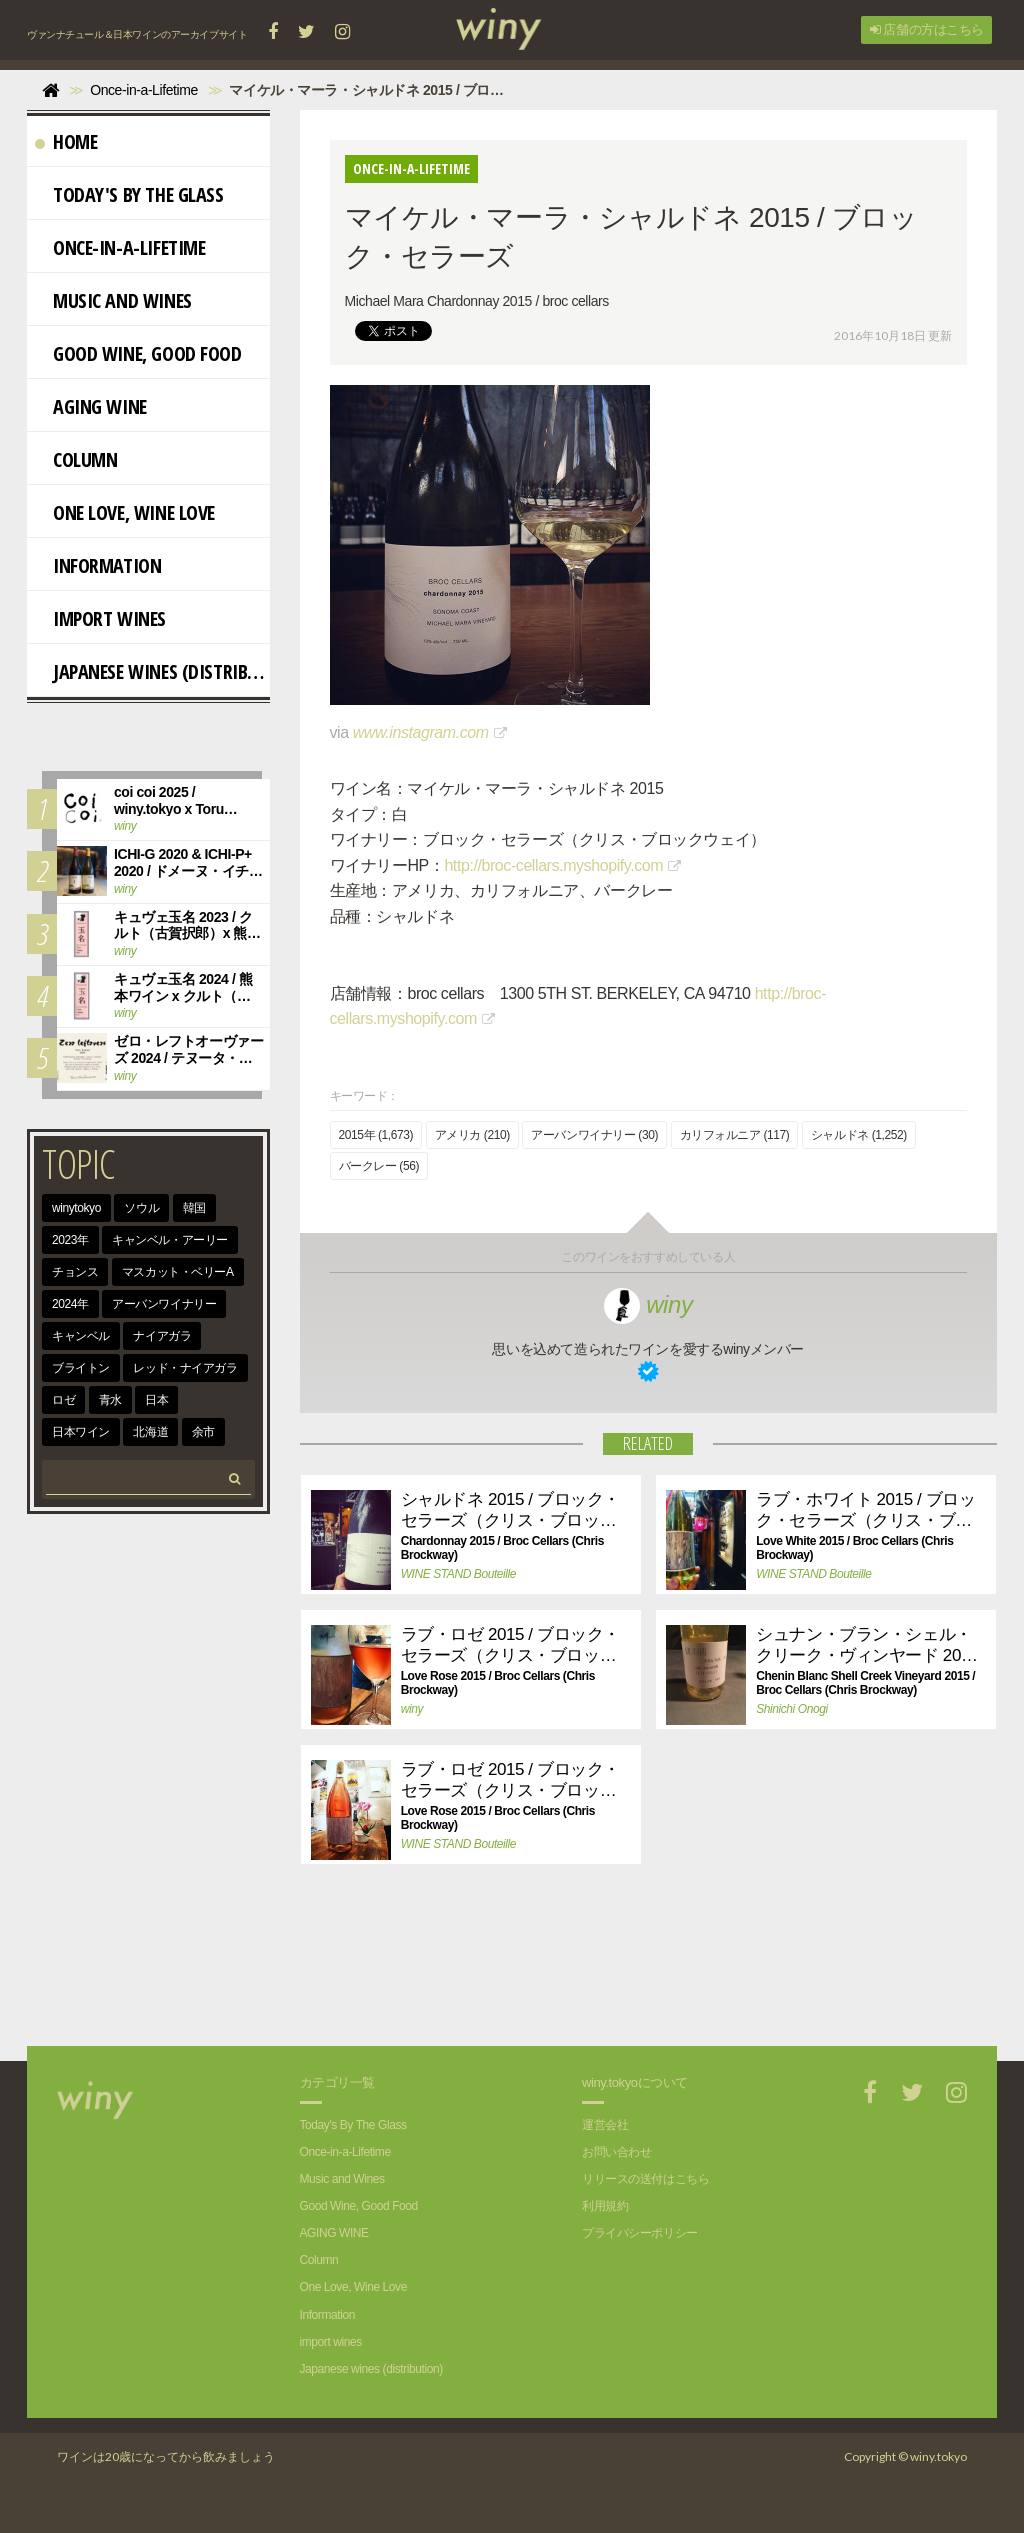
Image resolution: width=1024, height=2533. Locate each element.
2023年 (70, 1240)
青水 (110, 1400)
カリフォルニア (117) (735, 1135)
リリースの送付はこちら (645, 2179)
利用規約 (605, 2206)
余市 (203, 1432)
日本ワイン (81, 1432)
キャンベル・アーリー (170, 1240)
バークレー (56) (379, 1166)
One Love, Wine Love (125, 512)
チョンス (75, 1272)
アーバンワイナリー (164, 1304)
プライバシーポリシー (640, 2233)
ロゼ (63, 1400)
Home (66, 141)
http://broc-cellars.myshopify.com (553, 865)
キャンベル (81, 1336)
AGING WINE (91, 406)
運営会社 (605, 2125)
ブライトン (81, 1368)
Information (98, 565)
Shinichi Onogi (792, 1709)
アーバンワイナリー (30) (594, 1135)
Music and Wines (113, 300)
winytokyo (76, 1208)
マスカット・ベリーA (178, 1272)
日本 (156, 1400)
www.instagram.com (421, 732)
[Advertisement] (633, 1976)
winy (648, 1304)
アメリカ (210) (472, 1135)
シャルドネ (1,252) (859, 1135)
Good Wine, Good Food (138, 353)
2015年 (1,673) (376, 1135)
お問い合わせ (616, 2152)
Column (76, 459)
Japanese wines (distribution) (152, 671)
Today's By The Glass (129, 194)
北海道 (150, 1432)
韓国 (194, 1208)
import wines (100, 618)
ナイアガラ (162, 1336)
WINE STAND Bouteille (458, 1574)
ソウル (141, 1208)
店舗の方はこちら (927, 29)
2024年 (70, 1304)
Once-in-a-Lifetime (120, 247)
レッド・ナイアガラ (185, 1368)
